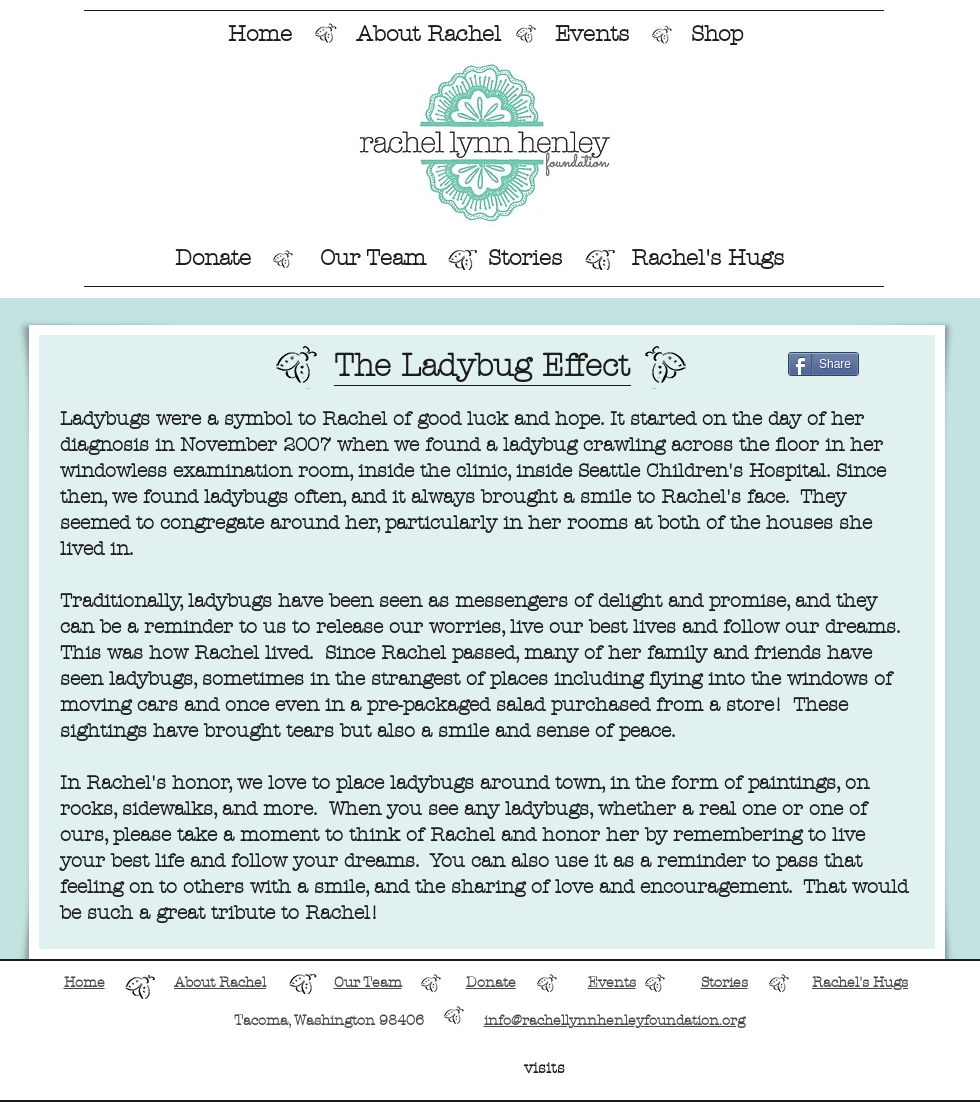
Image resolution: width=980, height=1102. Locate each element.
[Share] (823, 364)
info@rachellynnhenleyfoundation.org (614, 1020)
